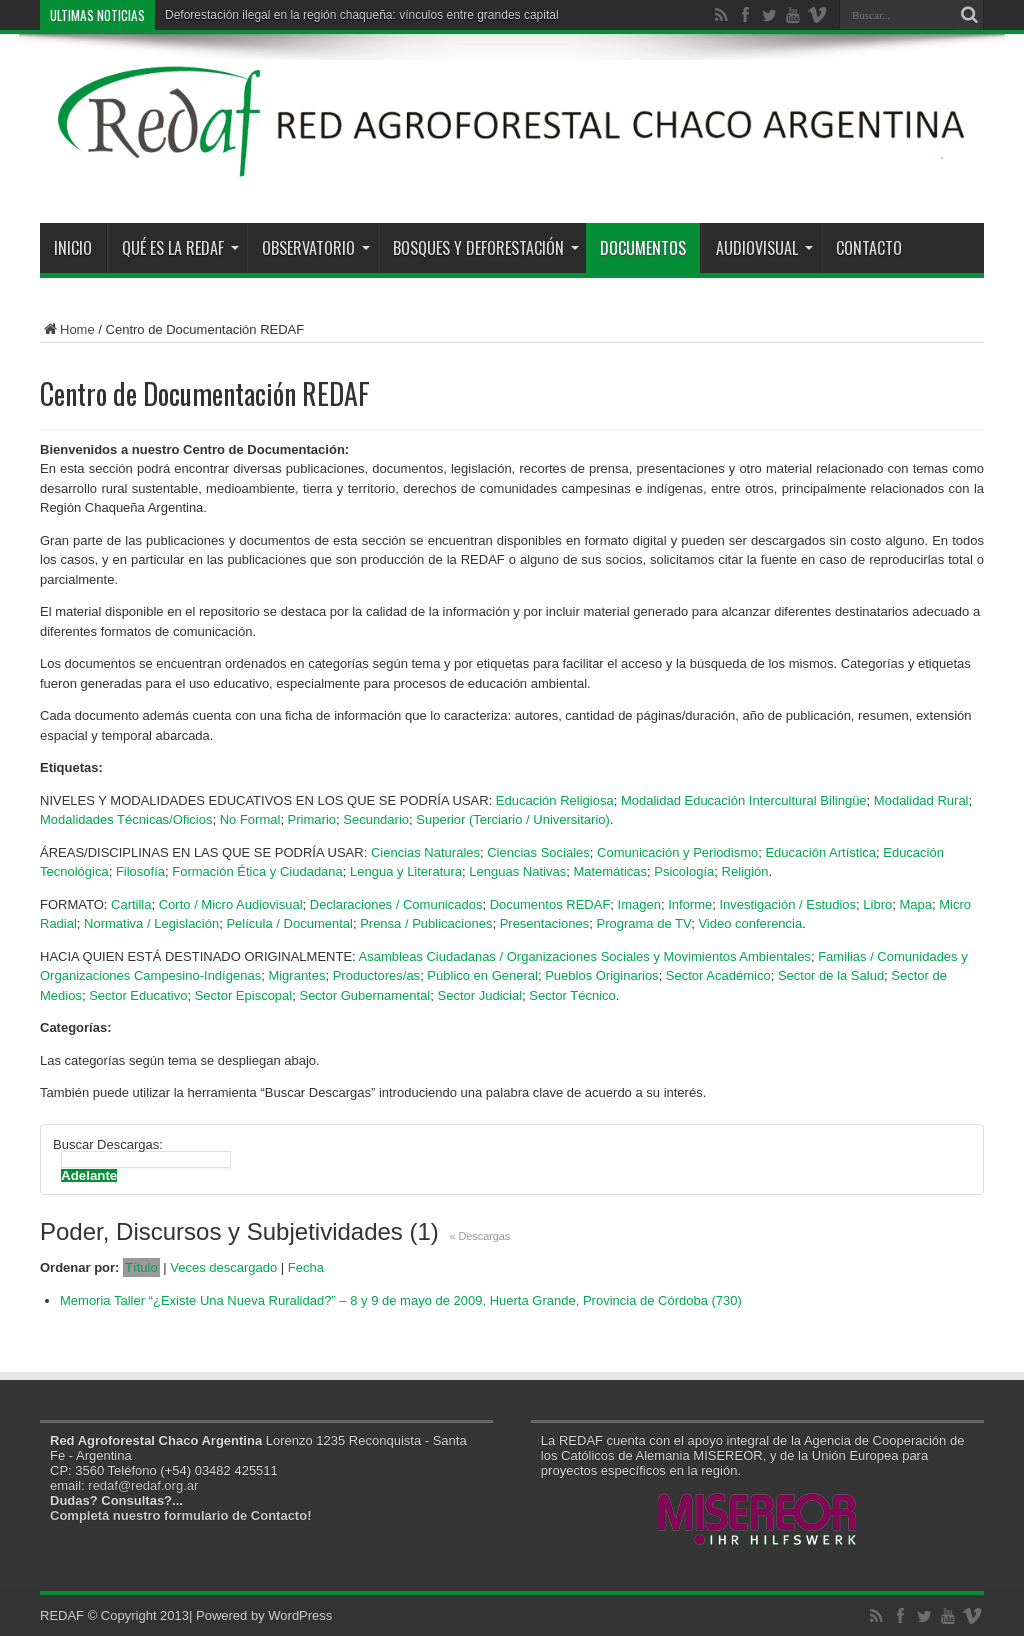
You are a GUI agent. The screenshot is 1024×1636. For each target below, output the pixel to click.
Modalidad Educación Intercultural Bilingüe (744, 800)
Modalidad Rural (921, 800)
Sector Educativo (138, 995)
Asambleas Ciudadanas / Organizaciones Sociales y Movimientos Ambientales (585, 956)
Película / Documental (289, 923)
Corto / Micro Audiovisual (231, 904)
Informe (690, 904)
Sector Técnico (572, 995)
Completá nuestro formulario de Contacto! (180, 1515)
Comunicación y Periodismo (677, 852)
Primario (312, 819)
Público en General (482, 975)
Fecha (306, 1267)
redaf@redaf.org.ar (143, 1485)
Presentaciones (545, 923)
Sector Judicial (480, 995)
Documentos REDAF (550, 904)
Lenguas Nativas (517, 871)
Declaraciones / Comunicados (396, 904)
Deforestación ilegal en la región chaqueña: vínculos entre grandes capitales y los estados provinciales (438, 15)
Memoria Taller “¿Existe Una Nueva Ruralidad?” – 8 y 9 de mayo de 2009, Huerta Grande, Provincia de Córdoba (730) (401, 1300)
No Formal (250, 819)
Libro (877, 904)
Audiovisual (764, 248)
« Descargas (480, 1236)
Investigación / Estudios (788, 904)
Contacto (869, 248)
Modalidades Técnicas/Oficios (126, 819)
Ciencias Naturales (425, 852)
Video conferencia (750, 923)
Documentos (643, 248)
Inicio (73, 248)
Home (67, 329)
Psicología (684, 871)
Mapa (915, 904)
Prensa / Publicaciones (426, 923)
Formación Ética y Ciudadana (257, 871)
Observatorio (316, 248)
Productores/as (376, 975)
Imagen (639, 904)
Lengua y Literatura (406, 871)
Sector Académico (718, 975)
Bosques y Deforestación (486, 248)
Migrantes (296, 975)
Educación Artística (820, 852)
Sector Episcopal (244, 995)
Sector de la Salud (831, 975)
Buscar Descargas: (108, 1144)
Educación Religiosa (555, 800)
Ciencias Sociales (538, 852)
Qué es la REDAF (180, 248)
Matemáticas (610, 871)
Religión (745, 871)
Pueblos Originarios (601, 975)
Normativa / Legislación (151, 923)
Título (141, 1267)
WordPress (300, 1615)
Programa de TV (643, 923)
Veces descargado (223, 1267)
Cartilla (131, 904)
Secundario (376, 819)
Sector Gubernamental (364, 995)
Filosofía (140, 871)
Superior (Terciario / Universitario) (513, 819)
